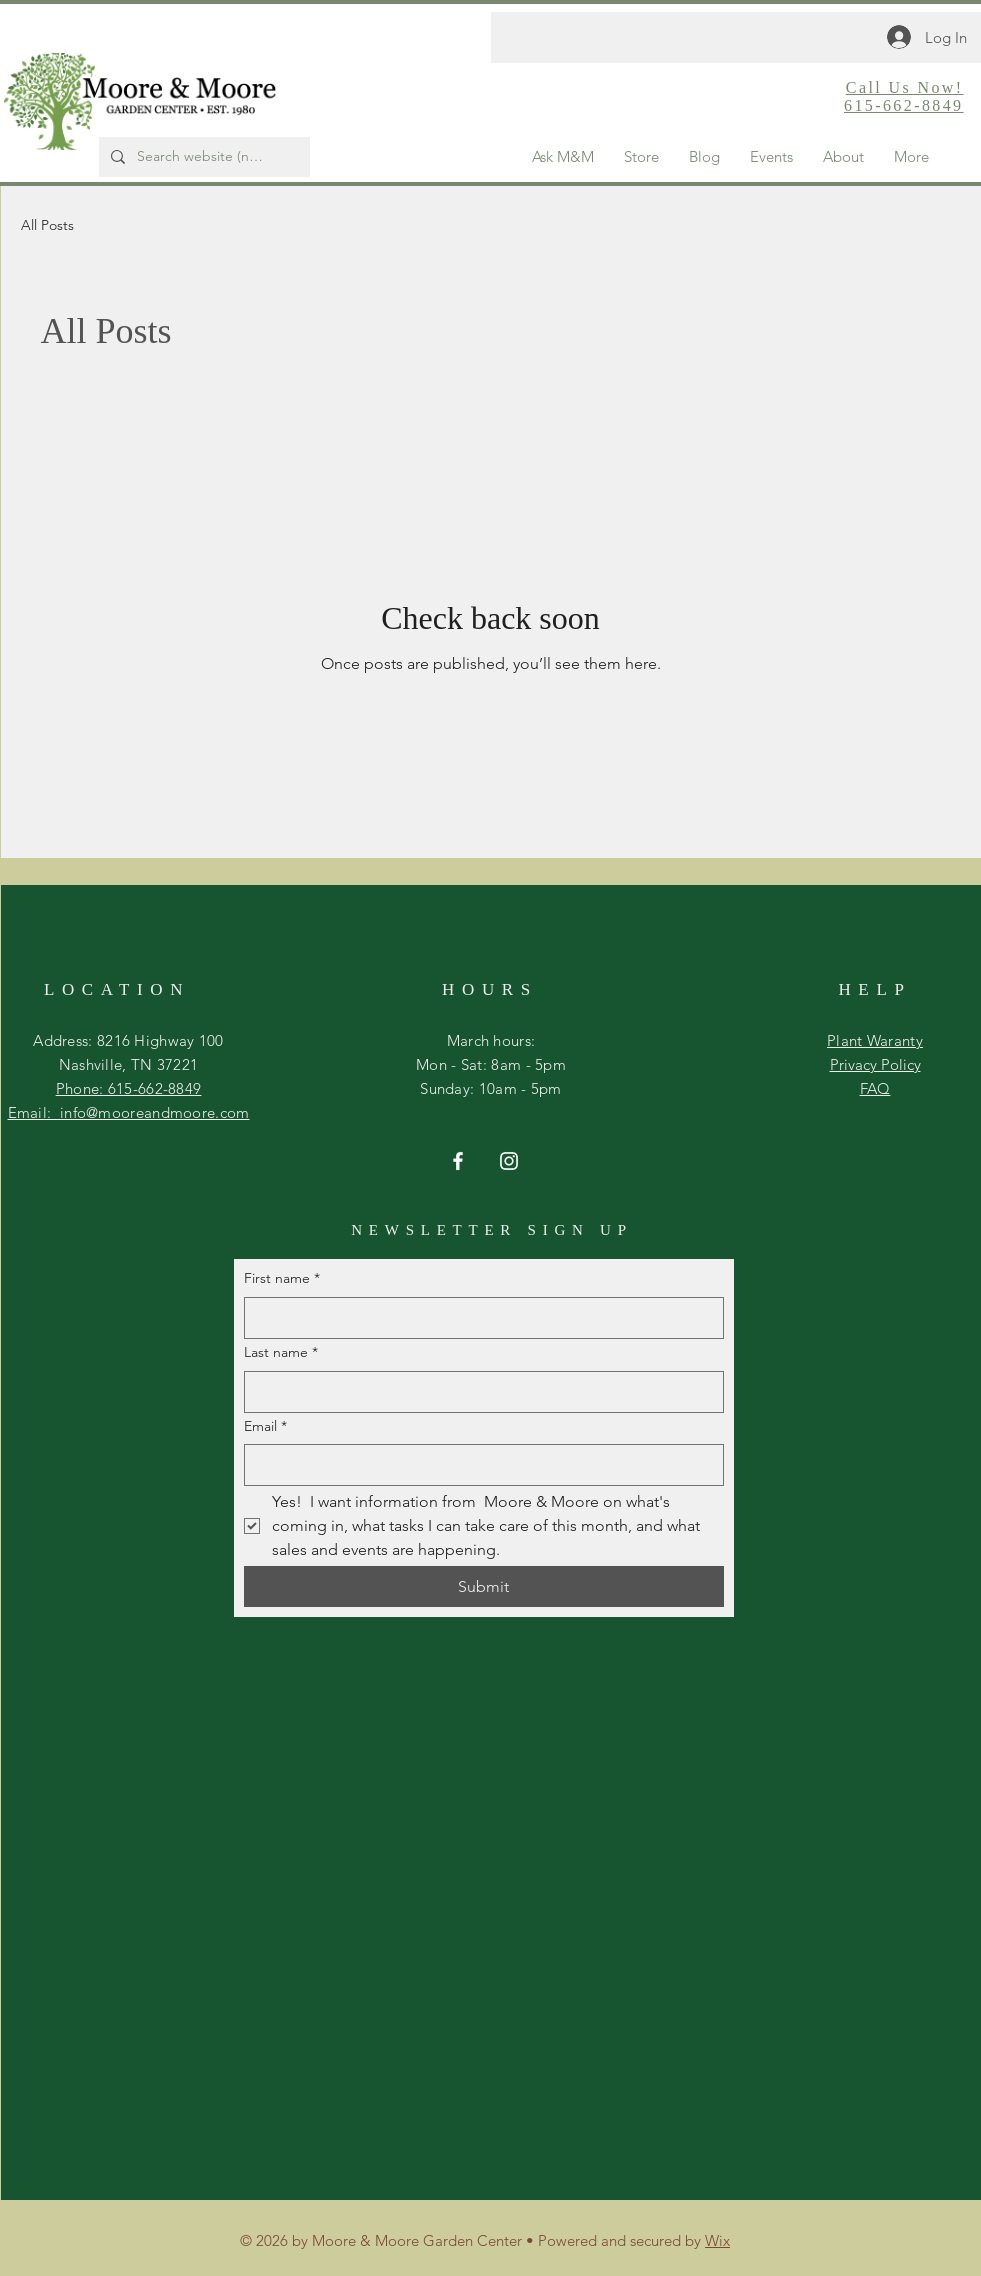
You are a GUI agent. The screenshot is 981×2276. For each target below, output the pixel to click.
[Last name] (478, 1392)
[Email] (478, 1465)
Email (265, 1427)
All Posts (47, 225)
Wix (717, 2240)
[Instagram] (509, 1161)
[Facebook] (458, 1161)
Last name (281, 1353)
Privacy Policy (875, 1064)
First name (282, 1279)
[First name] (478, 1318)
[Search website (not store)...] (202, 157)
